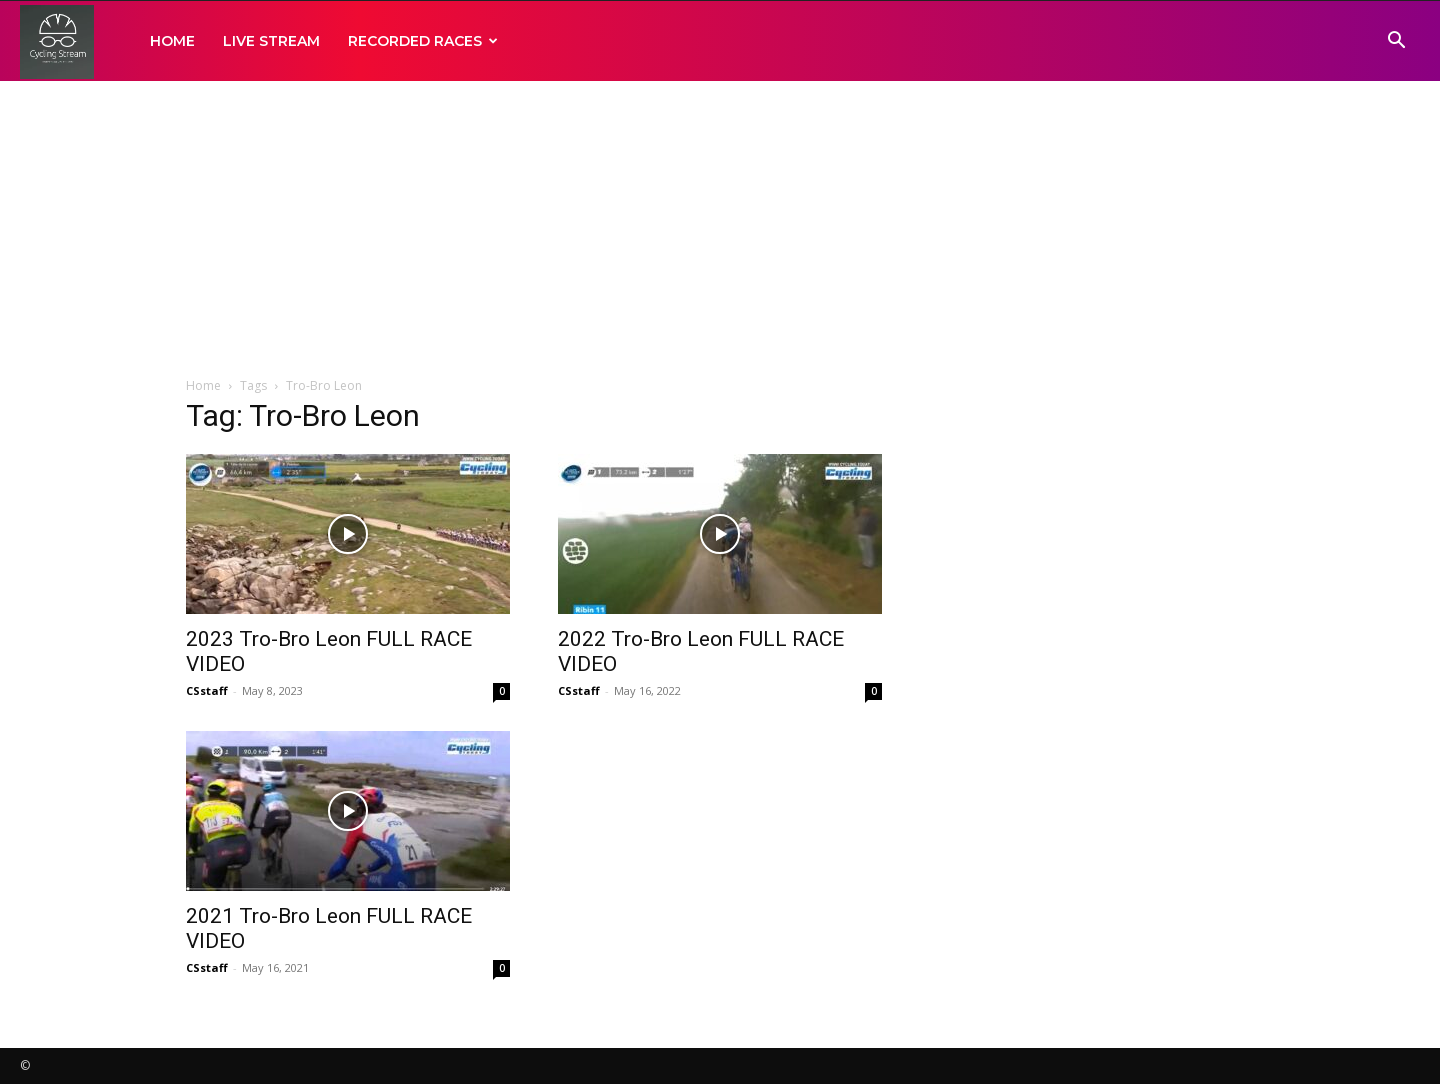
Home (203, 385)
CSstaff (207, 690)
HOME (172, 41)
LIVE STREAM (271, 41)
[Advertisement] (720, 230)
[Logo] (57, 41)
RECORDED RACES (423, 41)
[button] (1396, 42)
